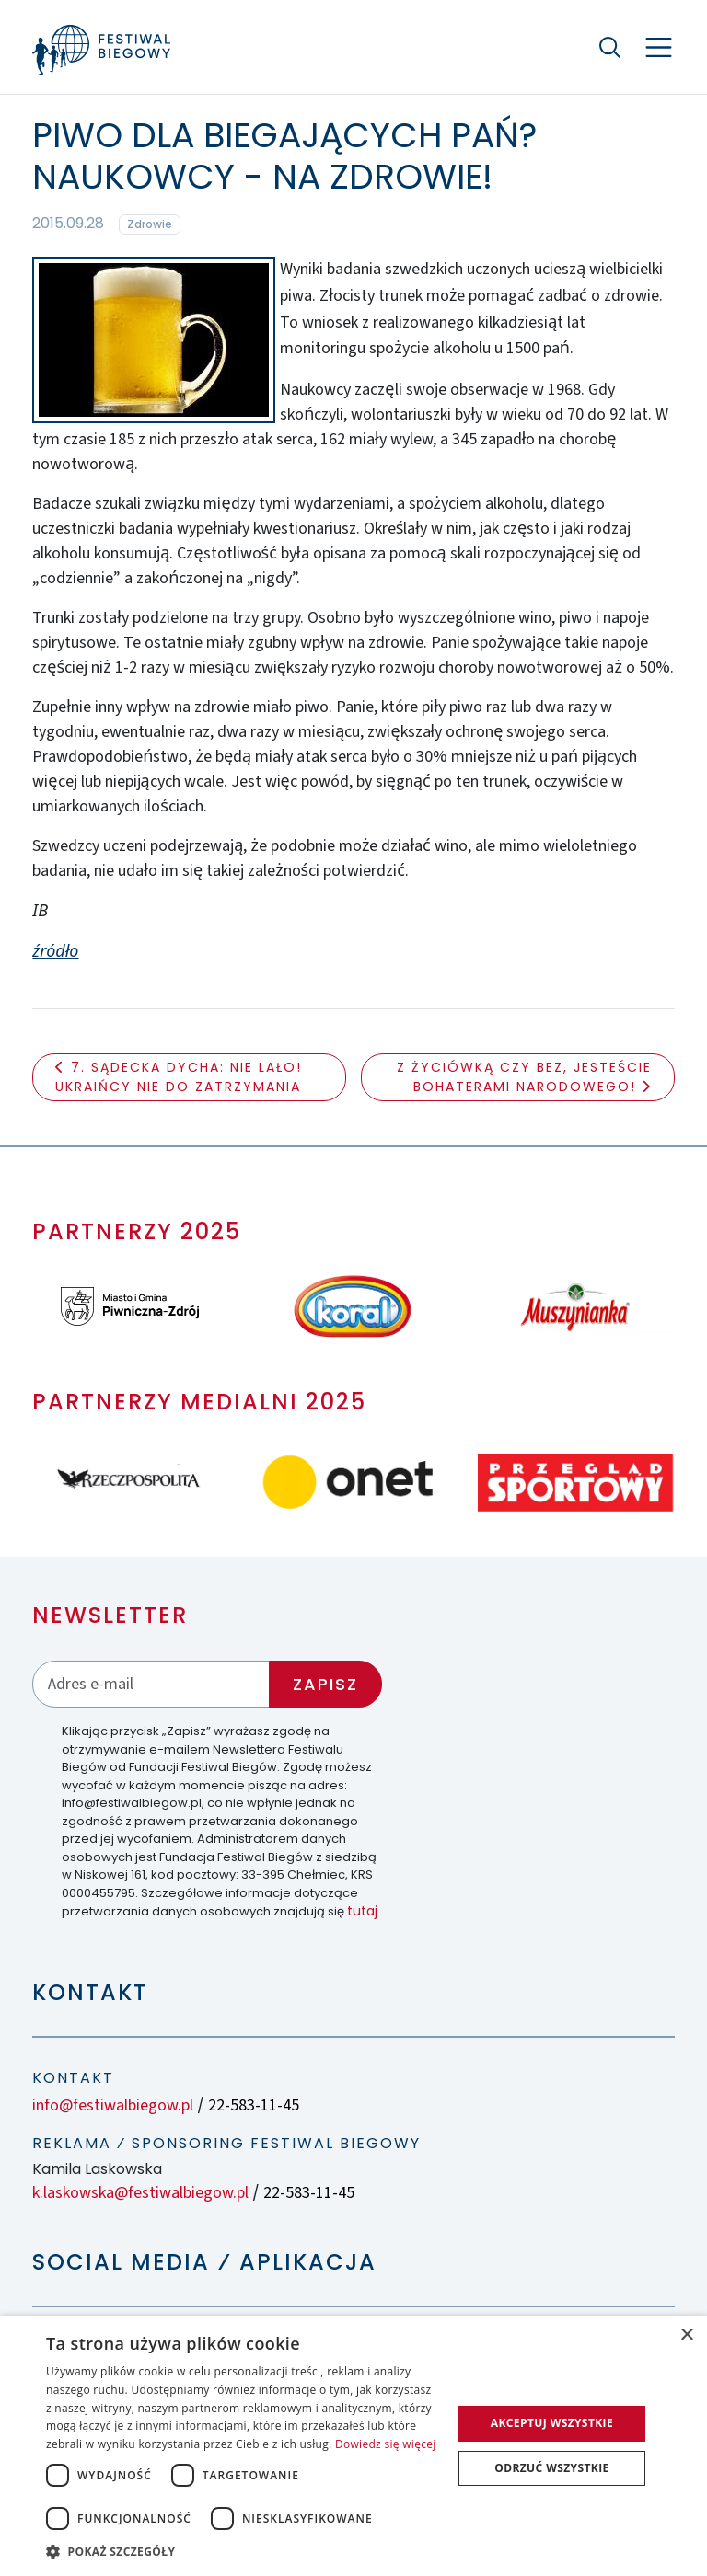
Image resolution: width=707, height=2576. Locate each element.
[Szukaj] (610, 46)
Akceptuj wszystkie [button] (552, 2423)
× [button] (686, 2335)
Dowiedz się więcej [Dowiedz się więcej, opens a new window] (385, 2444)
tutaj (362, 1911)
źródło (55, 950)
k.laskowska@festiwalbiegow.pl (140, 2192)
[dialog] (353, 2446)
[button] (243, 2551)
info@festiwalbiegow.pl (112, 2105)
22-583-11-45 (253, 2105)
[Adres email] (151, 1684)
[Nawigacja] (659, 47)
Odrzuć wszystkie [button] (551, 2468)
